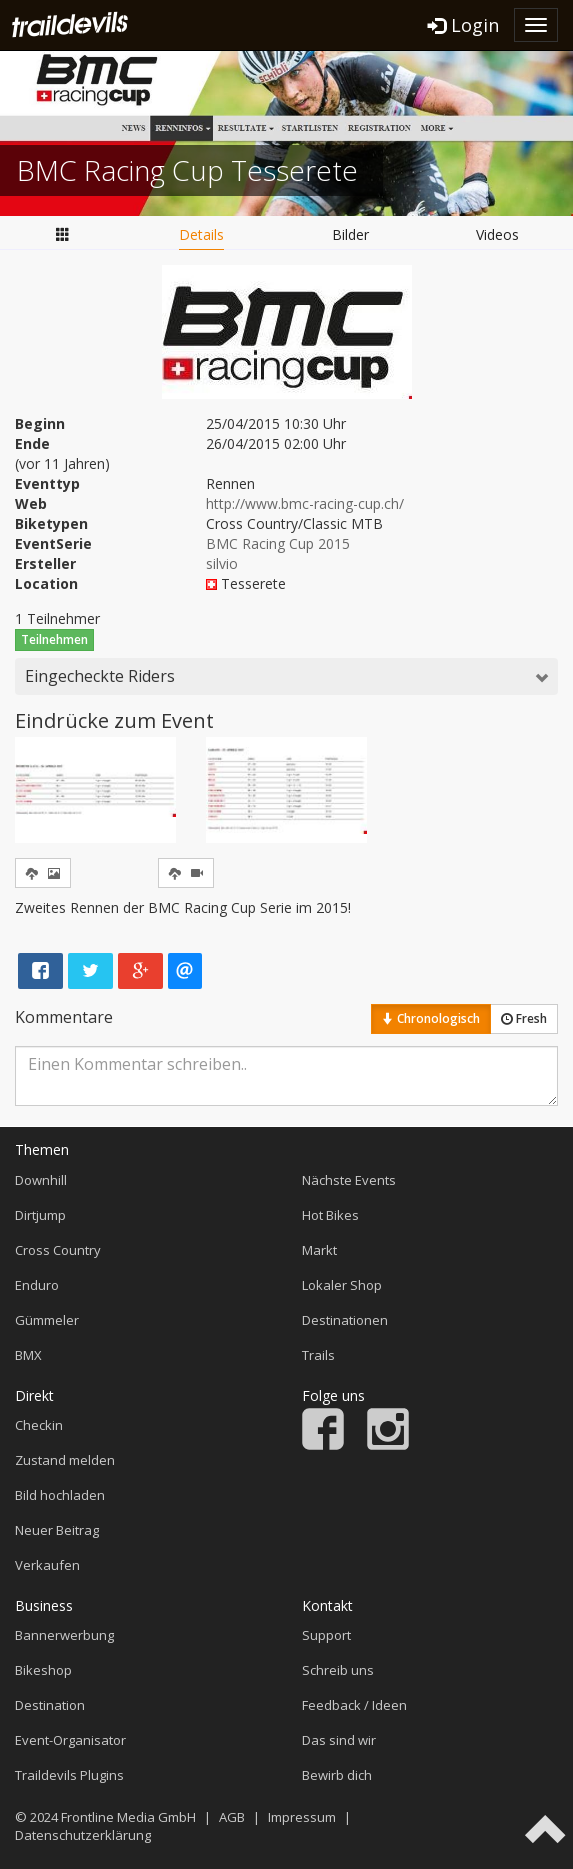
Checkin (39, 1425)
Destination (50, 1705)
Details (201, 234)
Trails (318, 1355)
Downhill (41, 1180)
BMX (28, 1355)
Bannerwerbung (64, 1635)
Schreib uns (338, 1670)
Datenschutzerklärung (83, 1835)
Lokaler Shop (342, 1285)
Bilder (350, 234)
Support (326, 1635)
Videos (497, 234)
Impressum (302, 1817)
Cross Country (58, 1250)
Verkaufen (47, 1565)
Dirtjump (40, 1215)
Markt (319, 1250)
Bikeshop (43, 1670)
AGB (232, 1817)
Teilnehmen (54, 639)
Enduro (37, 1285)
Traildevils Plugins (69, 1775)
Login (463, 25)
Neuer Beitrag (57, 1530)
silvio (222, 563)
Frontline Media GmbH (128, 1817)
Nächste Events (349, 1180)
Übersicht (63, 234)
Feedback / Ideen (354, 1705)
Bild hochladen (60, 1495)
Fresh (524, 1018)
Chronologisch (431, 1018)
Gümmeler (47, 1320)
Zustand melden (65, 1460)
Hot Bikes (330, 1215)
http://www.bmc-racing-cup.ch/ (305, 503)
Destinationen (345, 1320)
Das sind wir (339, 1740)
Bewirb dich (337, 1775)
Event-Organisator (70, 1740)
